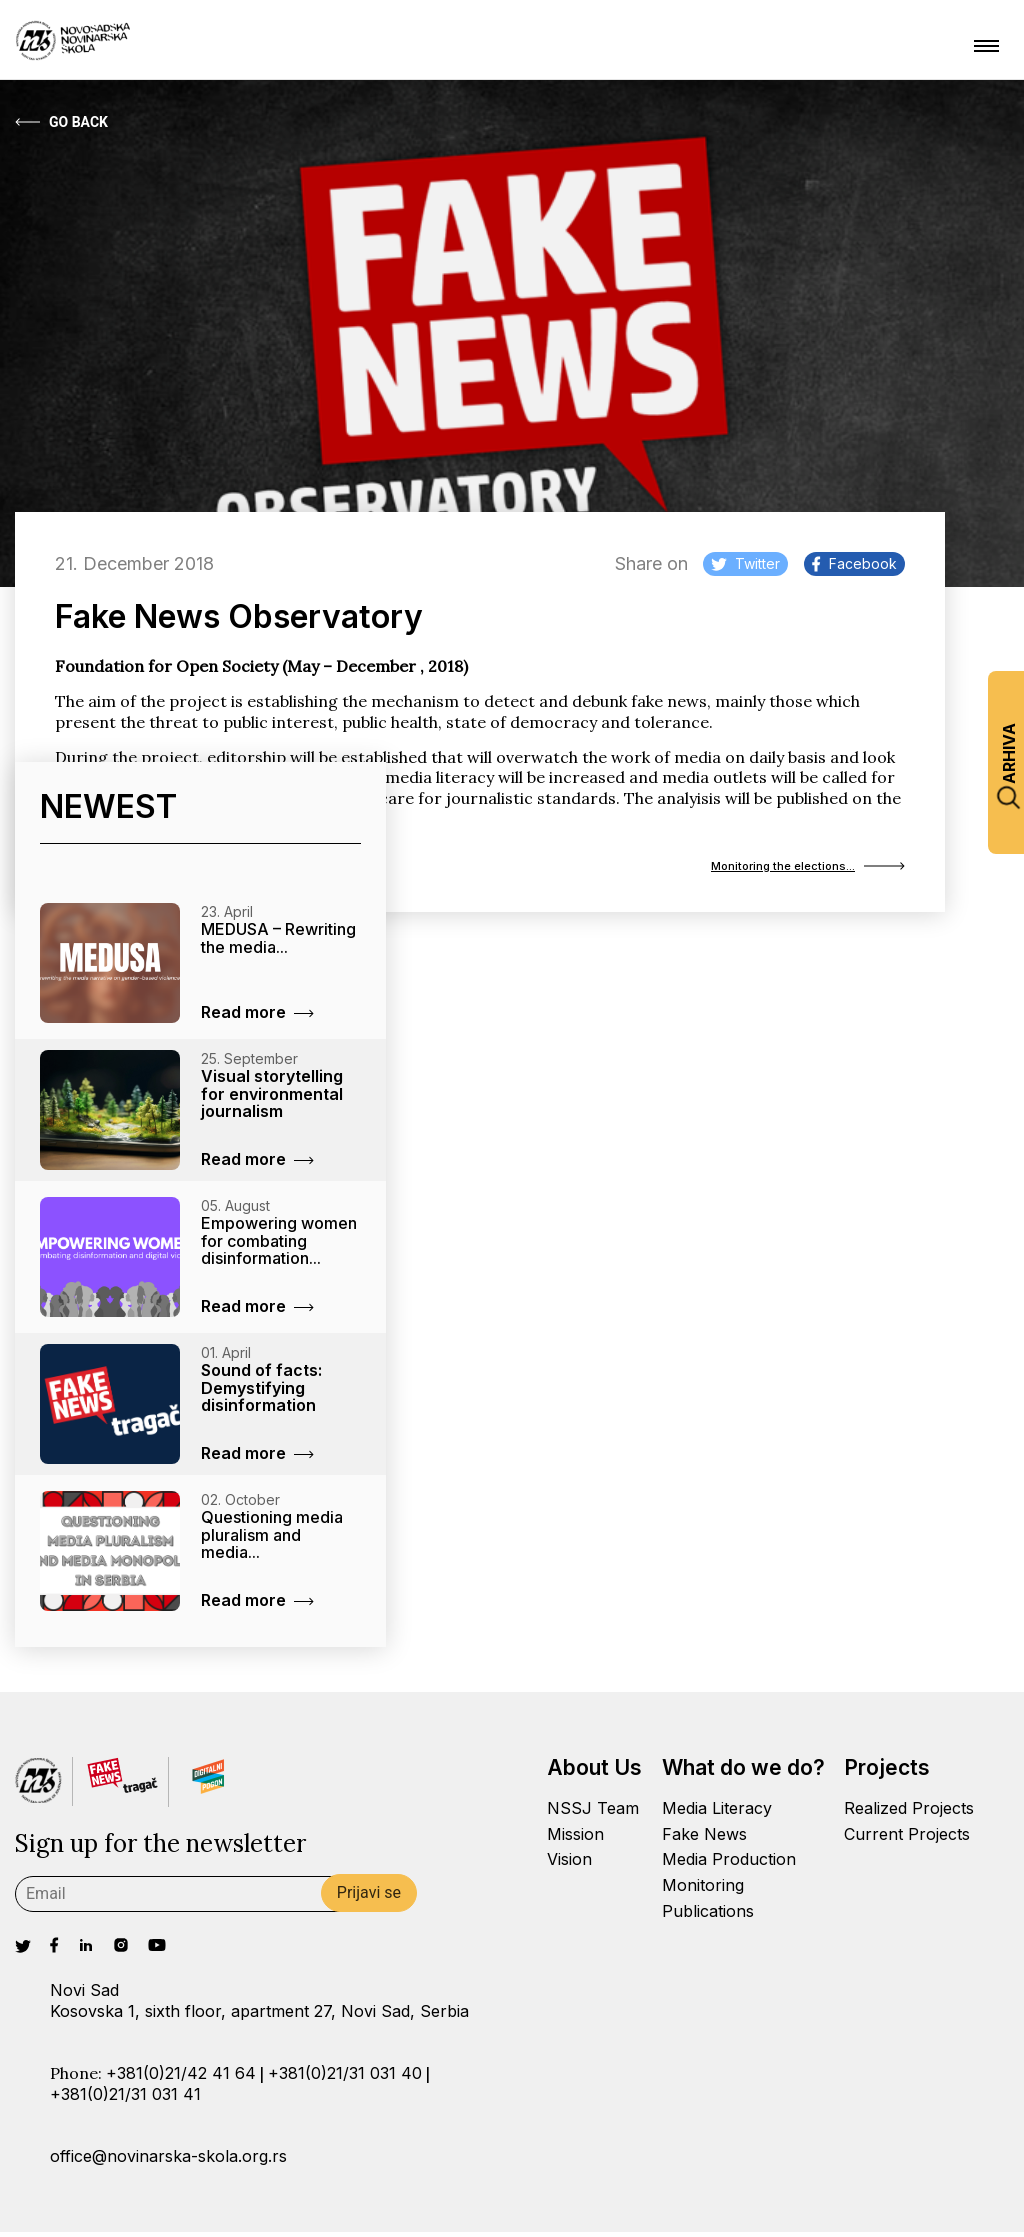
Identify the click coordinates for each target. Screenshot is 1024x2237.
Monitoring (703, 1890)
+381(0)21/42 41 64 (181, 2078)
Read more (257, 1017)
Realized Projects (909, 1813)
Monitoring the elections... (783, 869)
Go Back (61, 122)
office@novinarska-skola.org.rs (168, 2161)
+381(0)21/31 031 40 (345, 2078)
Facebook (854, 563)
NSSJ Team (593, 1813)
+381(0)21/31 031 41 (125, 2099)
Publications (708, 1916)
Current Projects (907, 1839)
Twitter (745, 563)
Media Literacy (717, 1813)
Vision (569, 1864)
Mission (575, 1839)
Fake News (704, 1839)
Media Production (729, 1864)
